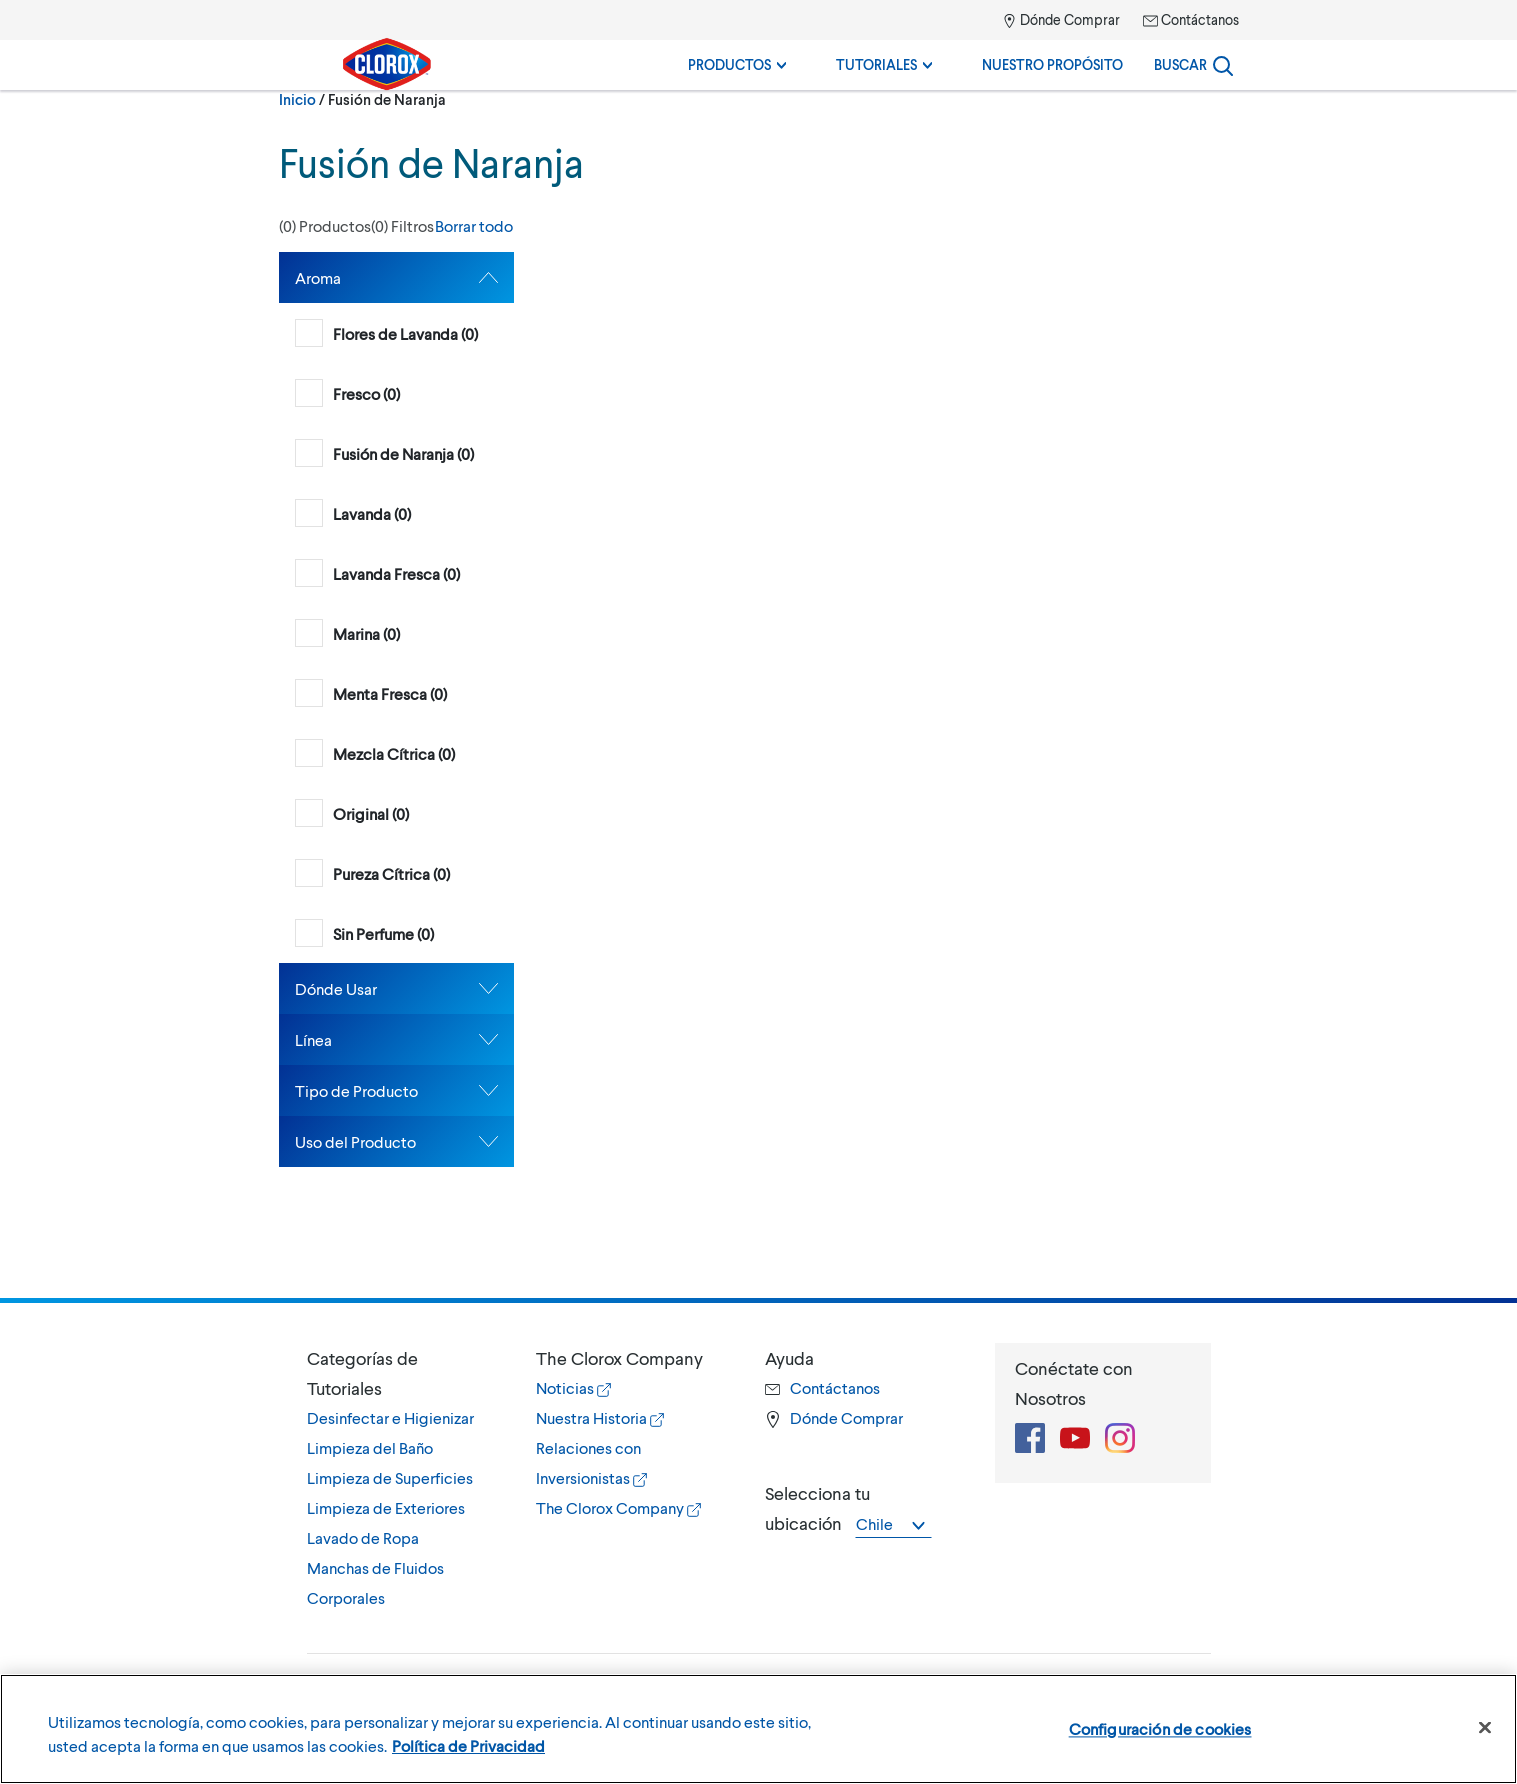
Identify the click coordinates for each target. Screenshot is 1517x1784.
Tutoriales (884, 64)
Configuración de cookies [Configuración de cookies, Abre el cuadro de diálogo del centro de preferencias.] (1160, 1728)
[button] (396, 226)
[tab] (396, 277)
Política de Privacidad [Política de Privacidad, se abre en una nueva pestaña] (468, 1745)
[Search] (1193, 65)
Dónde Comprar (1061, 19)
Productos (737, 64)
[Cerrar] (1485, 1728)
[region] (758, 1729)
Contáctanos (1191, 19)
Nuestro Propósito (1052, 64)
